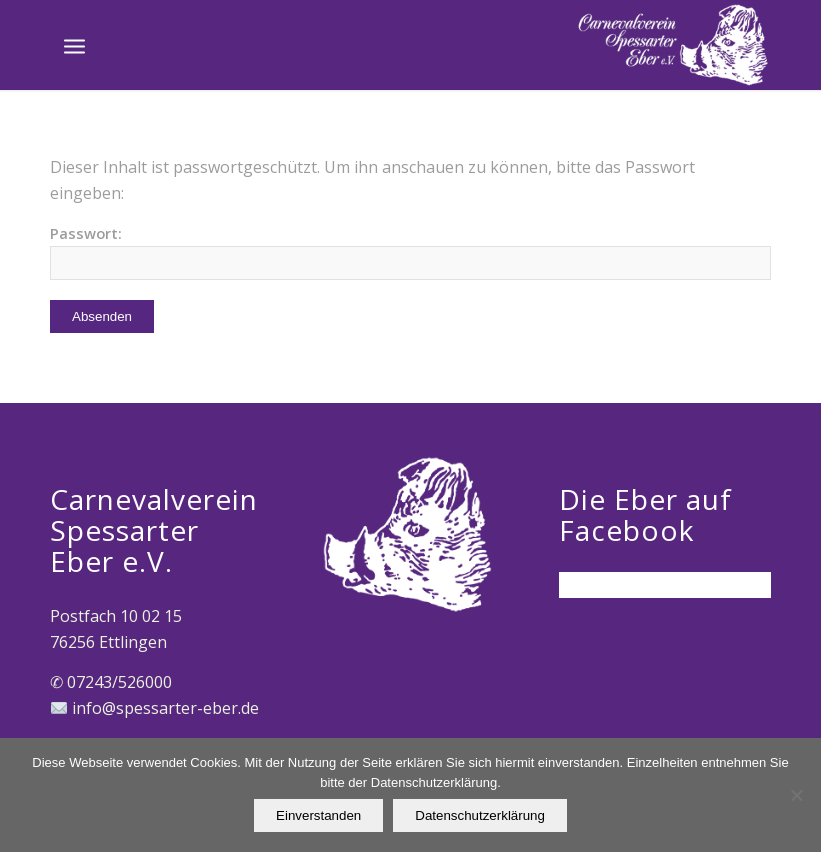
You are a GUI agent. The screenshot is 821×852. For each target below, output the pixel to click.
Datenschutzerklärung (480, 815)
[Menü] (74, 45)
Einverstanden (318, 815)
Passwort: (410, 251)
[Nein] (796, 795)
